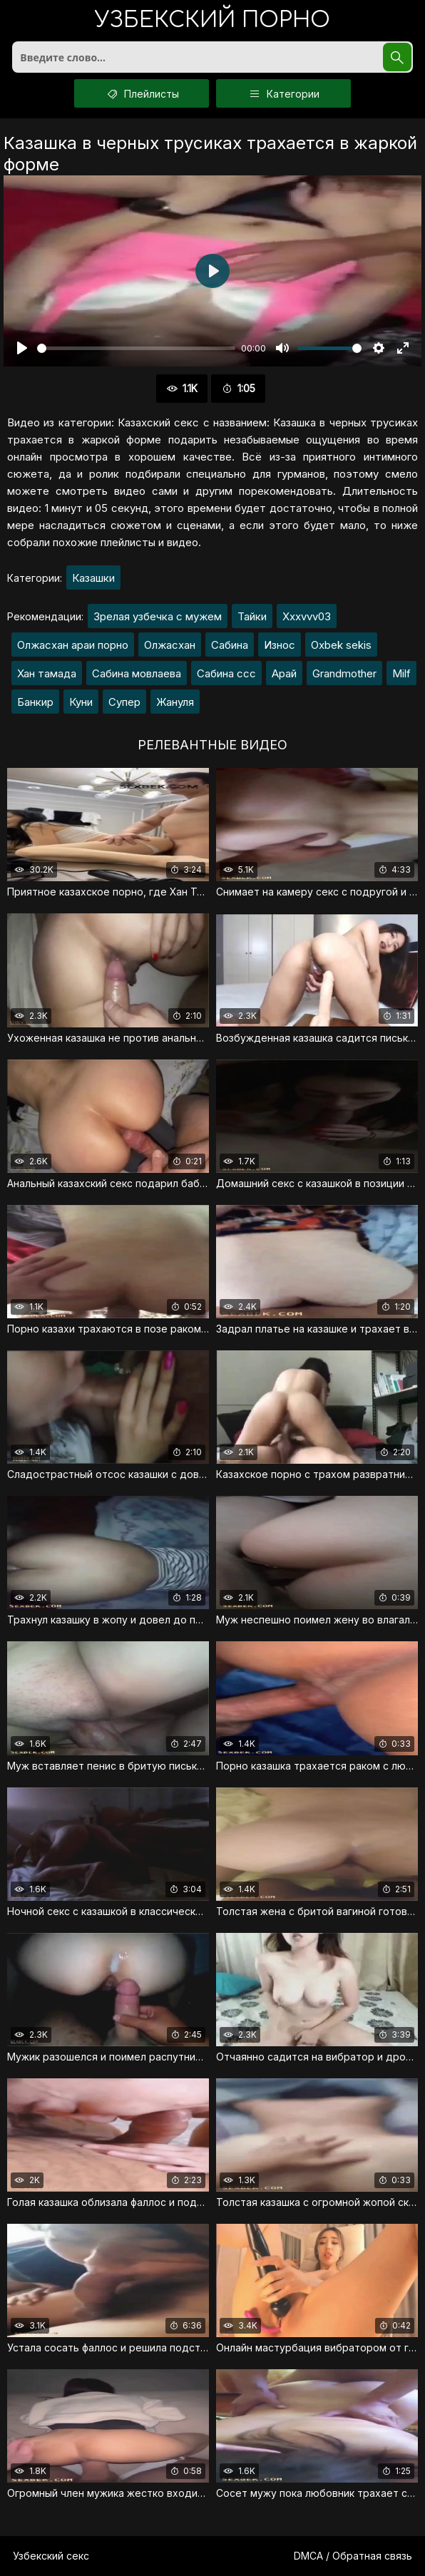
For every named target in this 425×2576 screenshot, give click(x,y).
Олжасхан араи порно (72, 645)
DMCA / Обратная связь (353, 2556)
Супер (124, 702)
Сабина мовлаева (136, 673)
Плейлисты (142, 93)
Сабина (229, 645)
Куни (81, 702)
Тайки (252, 616)
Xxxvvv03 (306, 616)
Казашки (93, 578)
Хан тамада (46, 673)
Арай (284, 673)
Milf (401, 673)
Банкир (35, 702)
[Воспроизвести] (22, 348)
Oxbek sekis (341, 645)
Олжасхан (169, 645)
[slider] (136, 348)
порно (212, 21)
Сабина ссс (226, 673)
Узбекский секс (51, 2556)
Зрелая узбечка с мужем (157, 616)
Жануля (175, 702)
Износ (279, 645)
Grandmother (344, 673)
